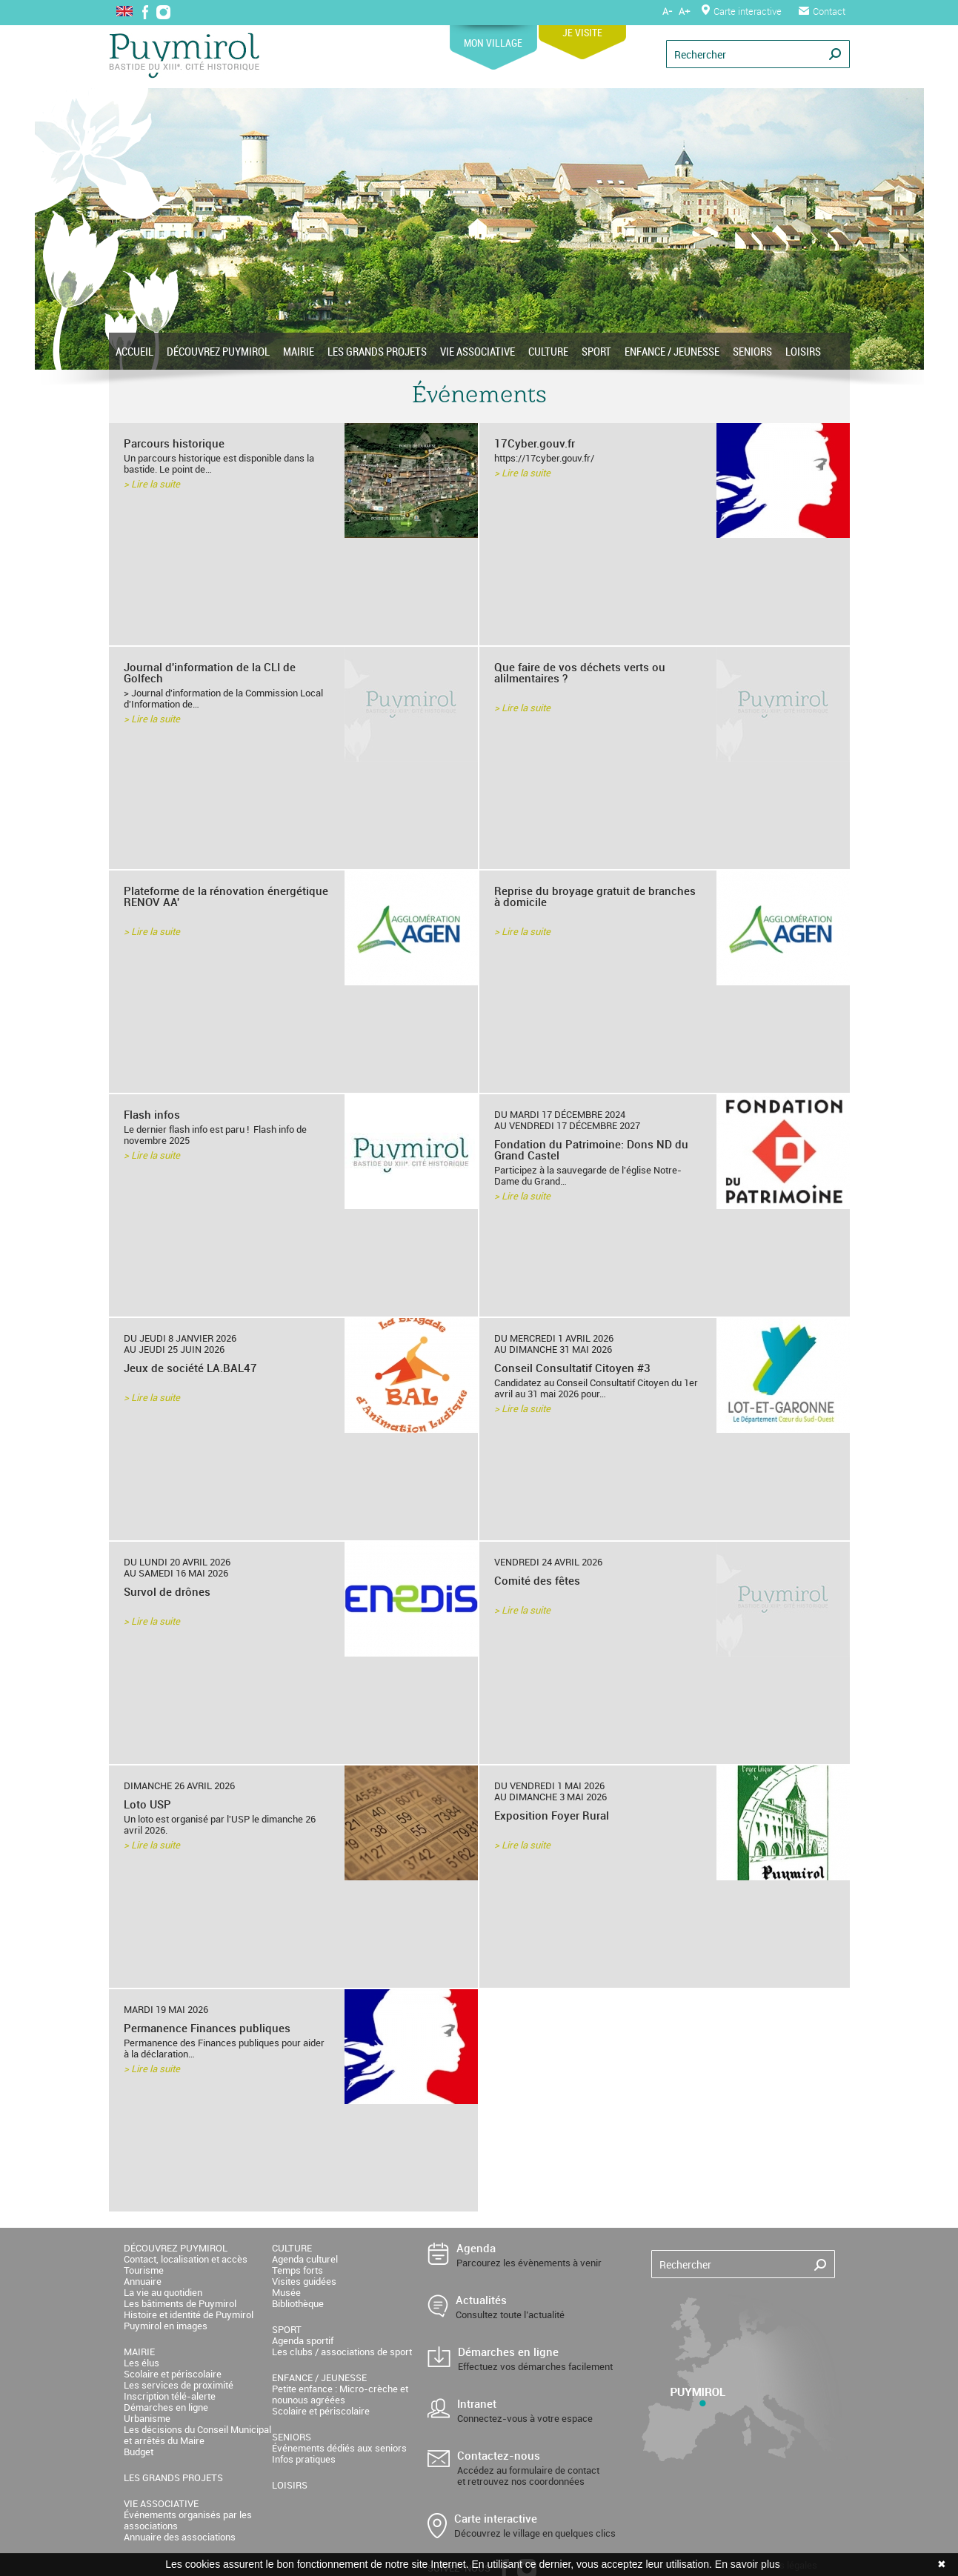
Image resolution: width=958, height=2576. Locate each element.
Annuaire (143, 2281)
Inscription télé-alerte (170, 2396)
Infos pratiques (304, 2459)
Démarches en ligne (166, 2407)
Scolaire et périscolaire (173, 2373)
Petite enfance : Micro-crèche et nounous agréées (340, 2394)
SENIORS (752, 351)
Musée (286, 2292)
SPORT (596, 351)
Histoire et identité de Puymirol (188, 2314)
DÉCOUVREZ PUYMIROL (218, 351)
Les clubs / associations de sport (342, 2351)
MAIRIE (298, 351)
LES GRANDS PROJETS (377, 351)
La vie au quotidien (163, 2292)
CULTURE (548, 351)
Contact (822, 11)
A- (667, 11)
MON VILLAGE (493, 37)
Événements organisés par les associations (188, 2520)
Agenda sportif (302, 2340)
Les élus (141, 2362)
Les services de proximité (178, 2385)
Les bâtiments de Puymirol (180, 2303)
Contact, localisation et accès (185, 2259)
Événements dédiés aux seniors (339, 2447)
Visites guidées (304, 2281)
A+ (684, 11)
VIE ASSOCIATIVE (477, 351)
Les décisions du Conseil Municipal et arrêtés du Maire (197, 2435)
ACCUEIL (134, 351)
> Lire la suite (152, 484)
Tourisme (144, 2270)
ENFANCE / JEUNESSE (672, 351)
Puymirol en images (165, 2325)
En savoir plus (747, 2564)
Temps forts (297, 2270)
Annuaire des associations (180, 2536)
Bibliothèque (298, 2303)
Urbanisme (147, 2418)
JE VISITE (582, 27)
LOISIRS (803, 351)
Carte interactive (742, 11)
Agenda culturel (305, 2259)
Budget (138, 2451)
